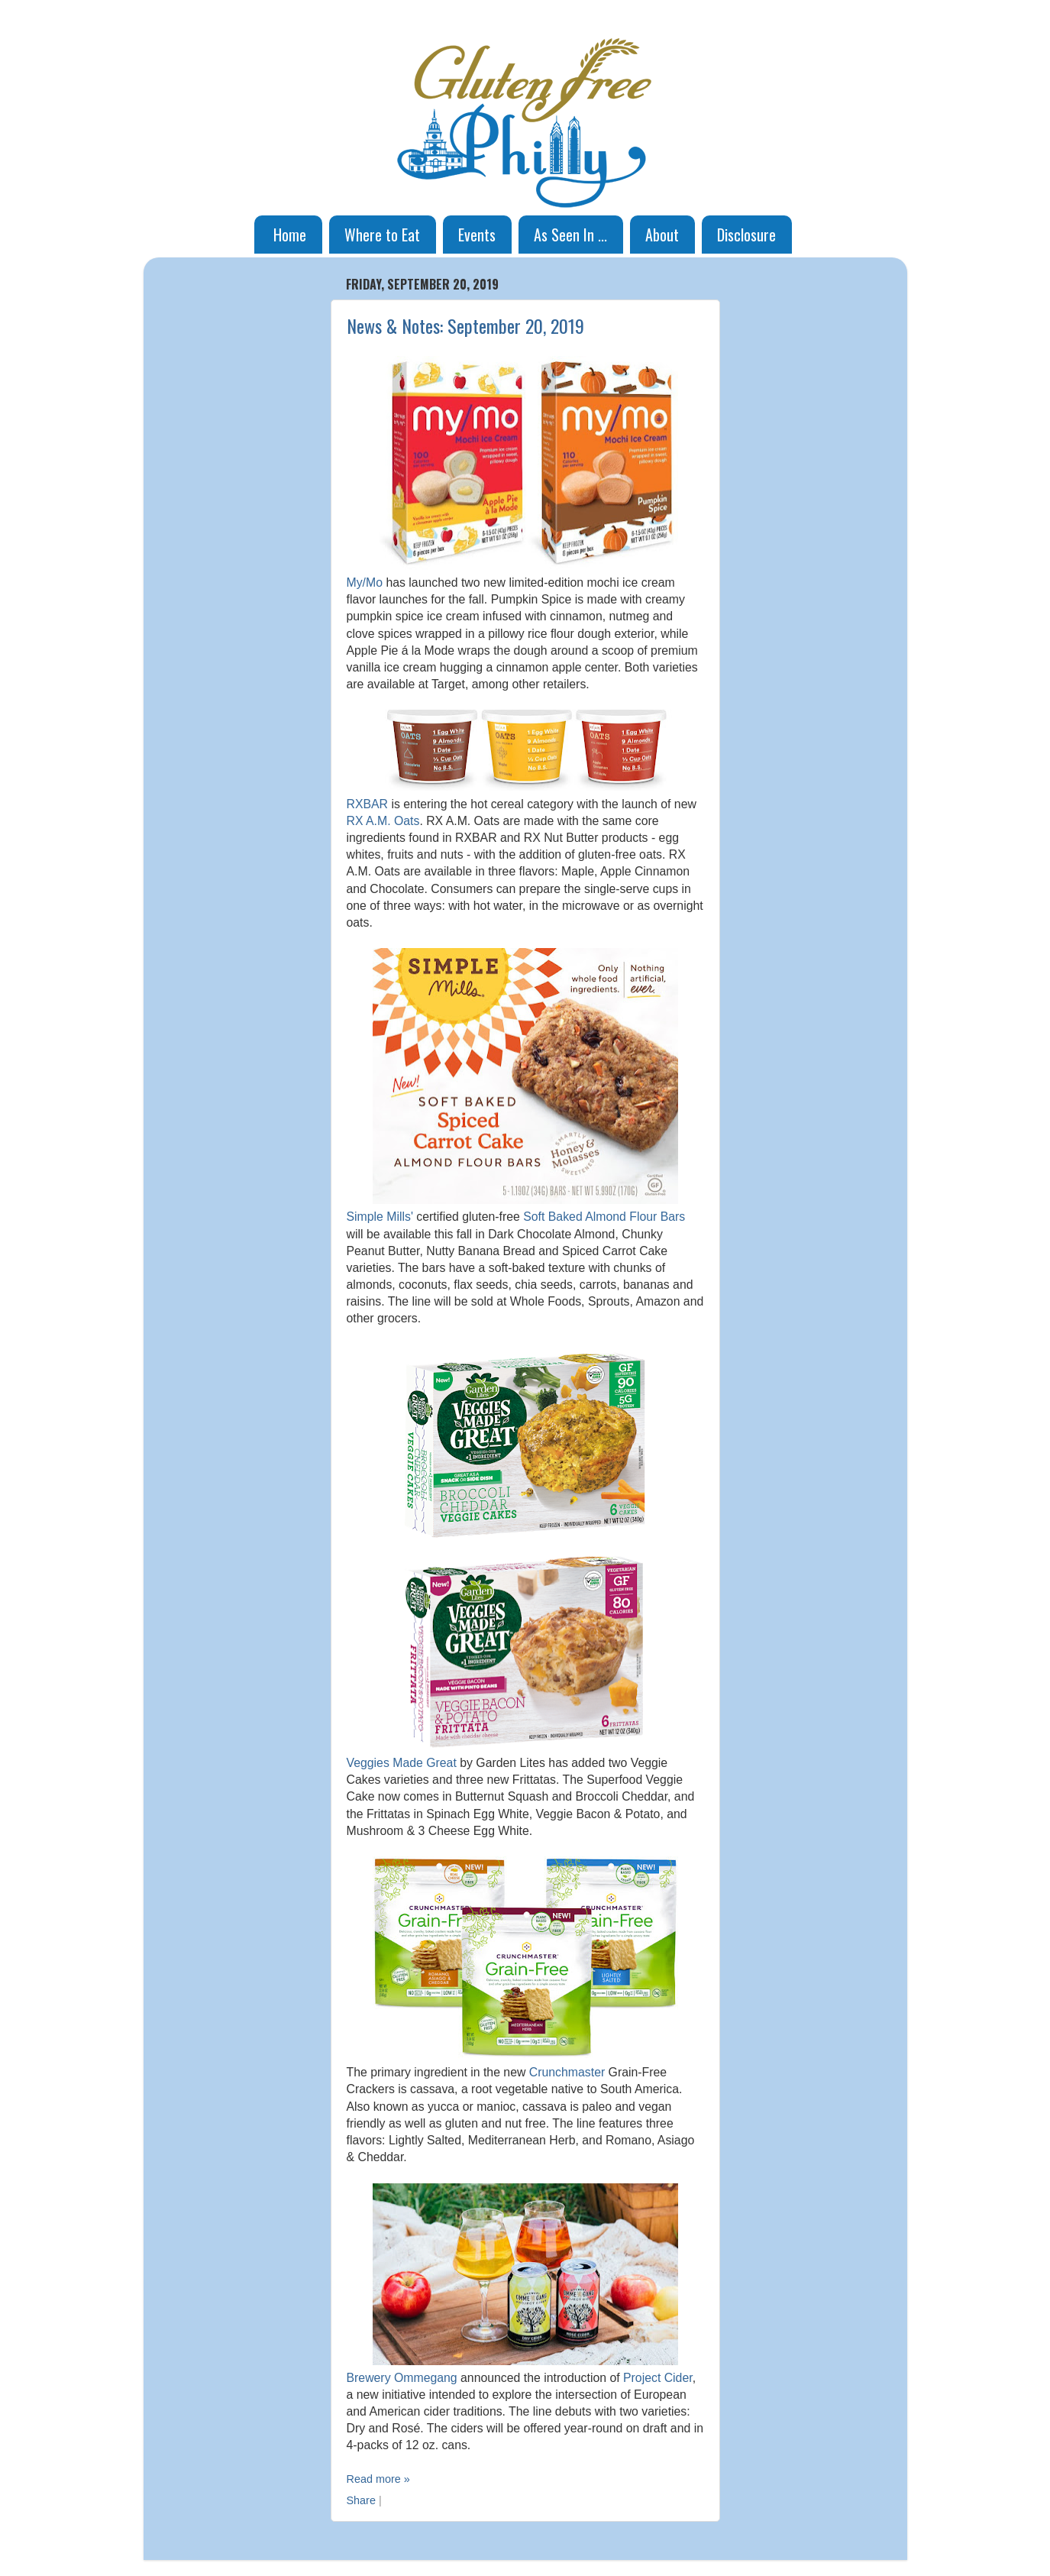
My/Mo (365, 582)
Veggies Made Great (402, 1762)
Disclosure (746, 234)
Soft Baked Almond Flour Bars (604, 1216)
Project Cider (658, 2377)
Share (361, 2500)
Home (289, 234)
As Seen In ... (570, 234)
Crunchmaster (567, 2072)
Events (477, 234)
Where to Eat (382, 234)
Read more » (378, 2479)
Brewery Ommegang (402, 2377)
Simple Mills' (380, 1216)
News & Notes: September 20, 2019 (465, 325)
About (662, 234)
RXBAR (368, 804)
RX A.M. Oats (383, 820)
